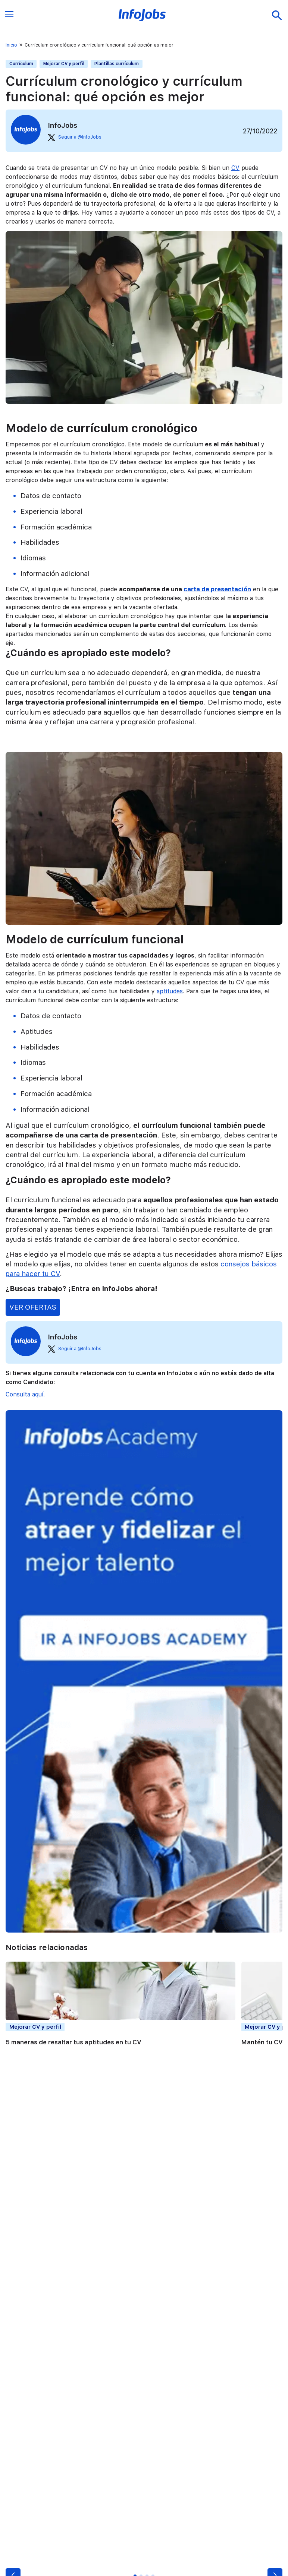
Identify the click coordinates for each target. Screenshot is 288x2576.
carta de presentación (217, 589)
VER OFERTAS (32, 1307)
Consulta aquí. (25, 1394)
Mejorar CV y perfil (63, 63)
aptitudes (170, 991)
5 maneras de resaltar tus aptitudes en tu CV (73, 2042)
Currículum (21, 63)
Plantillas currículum (116, 63)
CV (235, 167)
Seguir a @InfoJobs (74, 137)
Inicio (11, 45)
